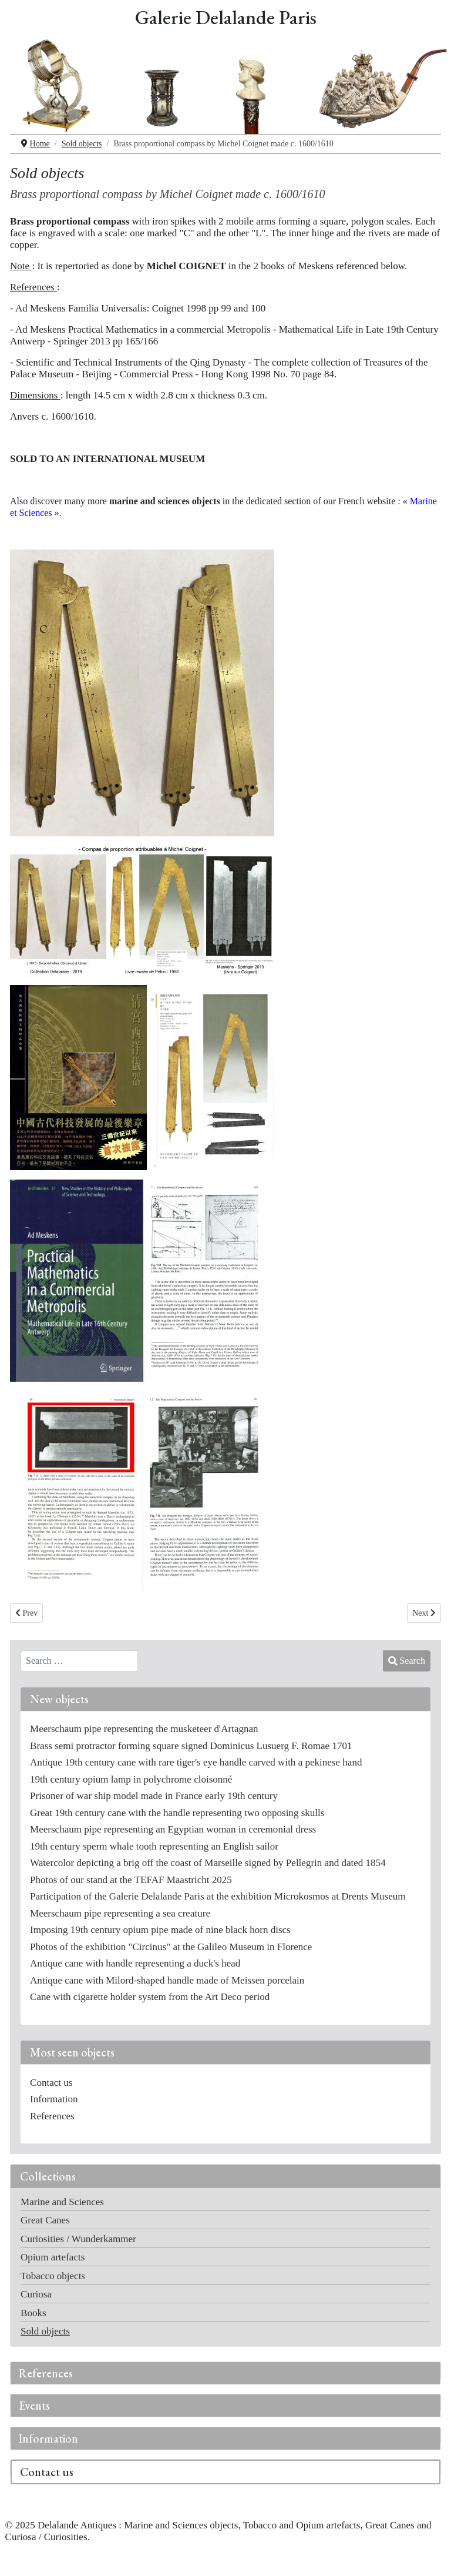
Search (406, 1661)
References (46, 2373)
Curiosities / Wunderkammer (78, 2239)
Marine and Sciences (62, 2201)
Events (34, 2405)
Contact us (46, 2472)
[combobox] (79, 1660)
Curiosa (36, 2294)
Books (33, 2313)
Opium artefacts (53, 2257)
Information (48, 2438)
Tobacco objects (53, 2276)
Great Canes (45, 2220)
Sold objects (45, 2331)
